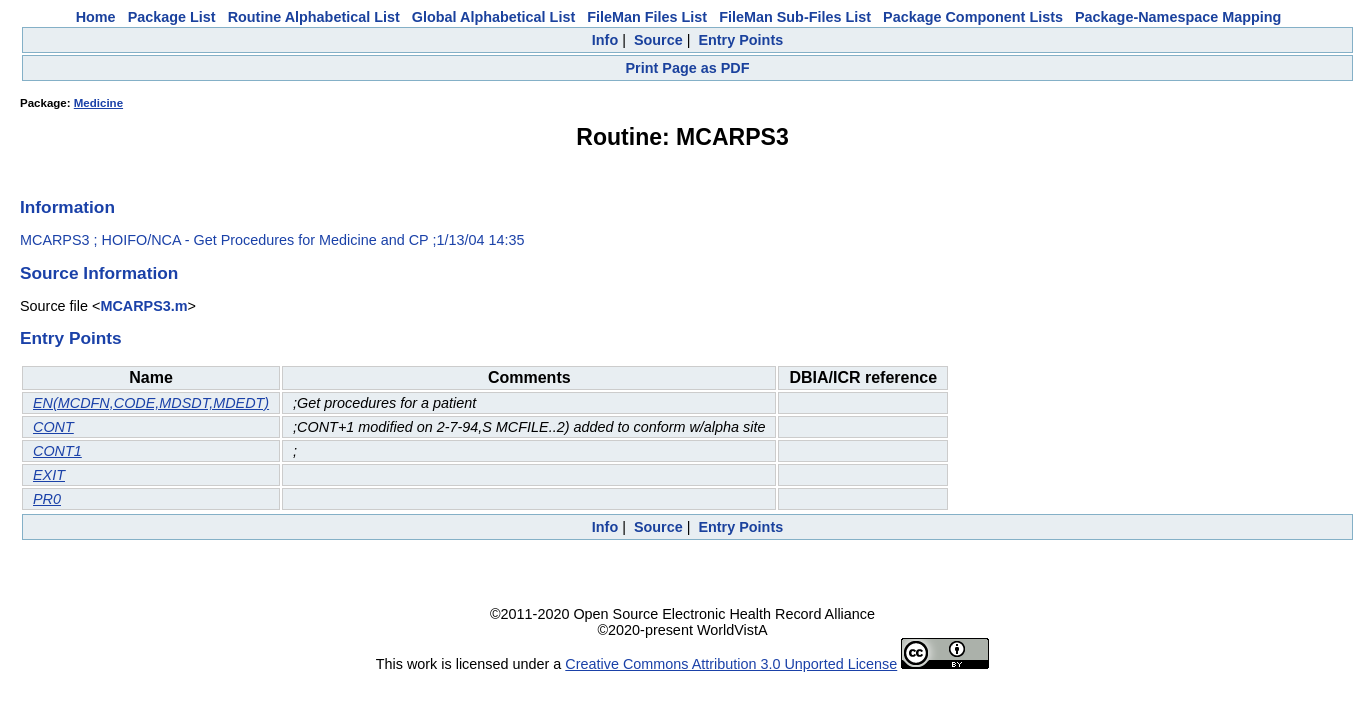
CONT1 (57, 451)
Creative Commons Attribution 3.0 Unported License (731, 664)
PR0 (47, 499)
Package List (172, 17)
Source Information (99, 273)
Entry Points (740, 40)
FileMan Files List (647, 17)
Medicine (98, 103)
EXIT (49, 475)
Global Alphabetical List (493, 17)
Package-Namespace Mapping (1178, 17)
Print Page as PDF (688, 68)
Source (658, 40)
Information (67, 207)
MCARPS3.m (143, 306)
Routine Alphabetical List (314, 17)
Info (605, 40)
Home (96, 17)
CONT (53, 427)
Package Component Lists (973, 17)
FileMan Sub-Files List (795, 17)
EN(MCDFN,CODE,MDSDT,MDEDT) (151, 403)
